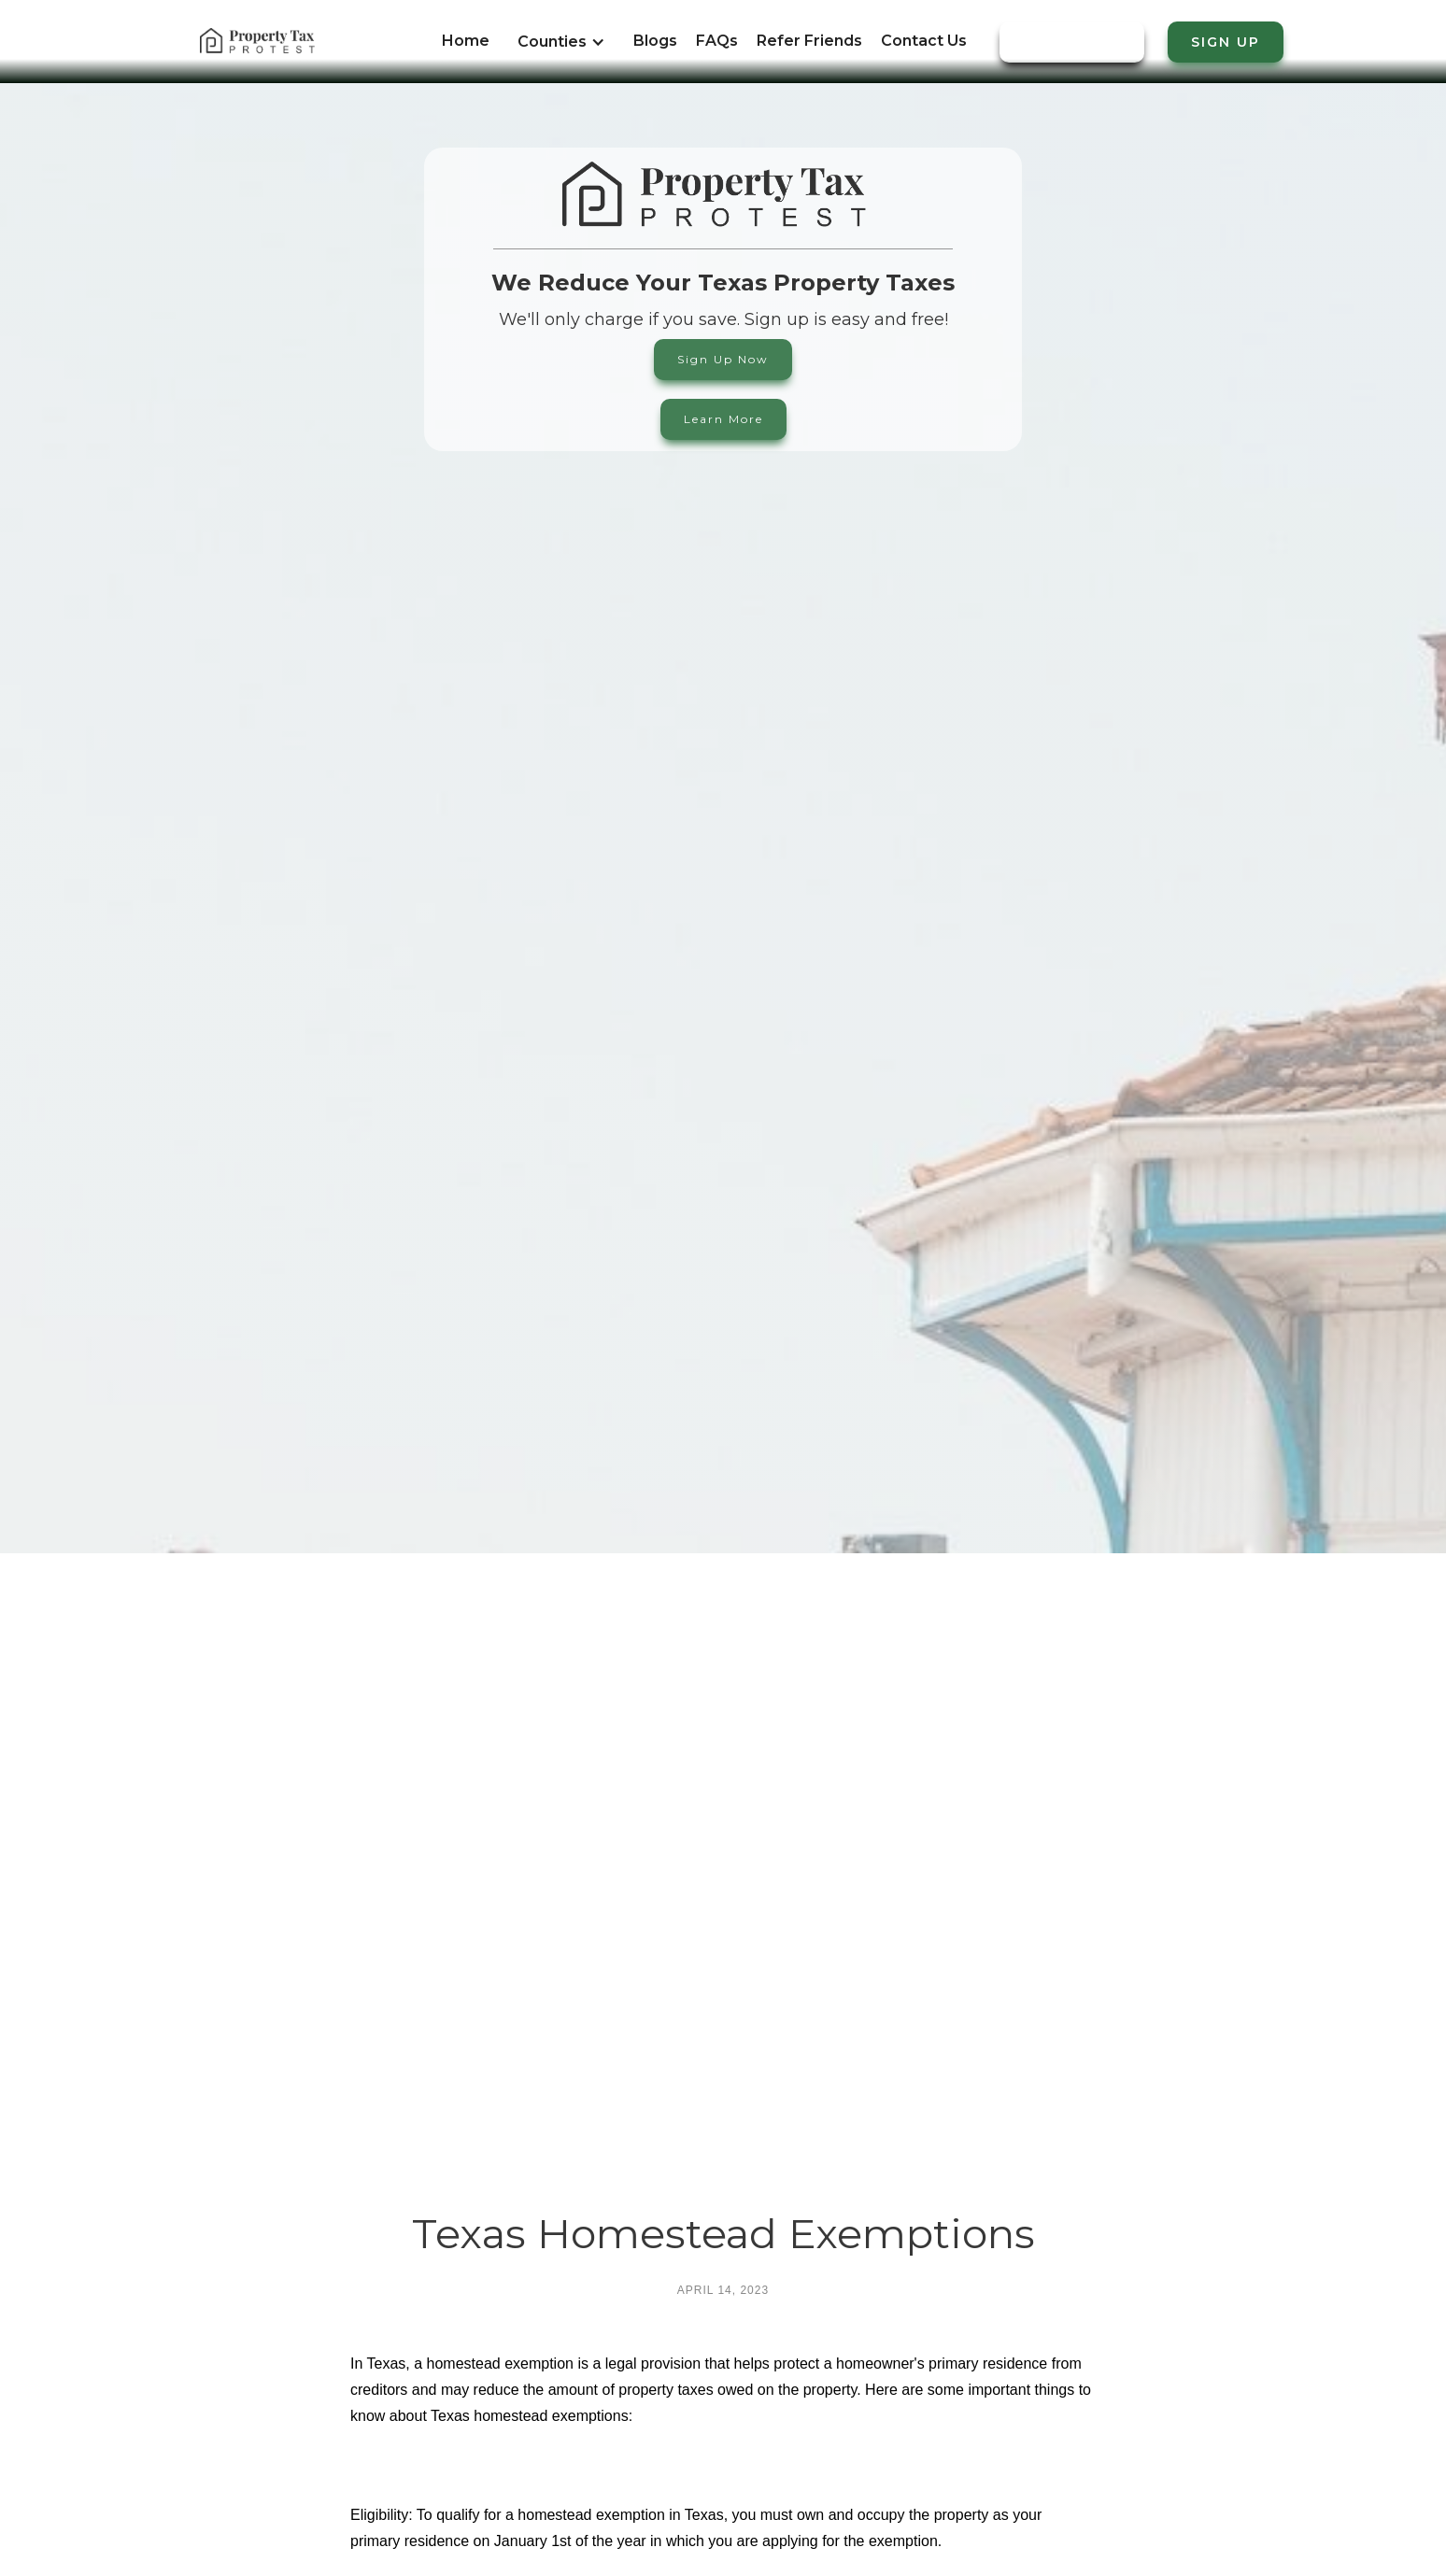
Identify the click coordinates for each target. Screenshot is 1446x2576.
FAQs (717, 41)
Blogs (655, 41)
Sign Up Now (723, 359)
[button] (561, 51)
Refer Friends (809, 41)
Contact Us (924, 41)
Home (465, 41)
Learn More (723, 419)
